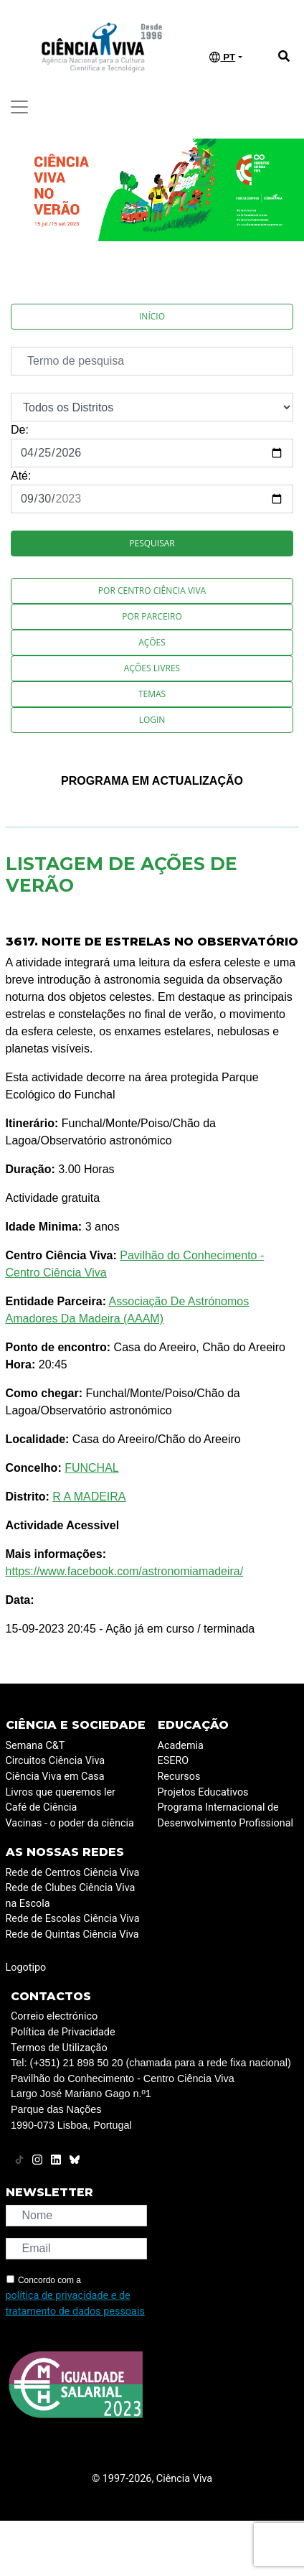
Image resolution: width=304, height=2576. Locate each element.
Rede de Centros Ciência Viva (73, 1873)
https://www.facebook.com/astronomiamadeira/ (125, 1571)
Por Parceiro (152, 616)
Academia (181, 1746)
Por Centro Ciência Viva (152, 590)
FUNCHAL (92, 1468)
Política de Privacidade (63, 2032)
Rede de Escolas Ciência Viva (73, 1919)
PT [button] (222, 57)
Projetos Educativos (203, 1792)
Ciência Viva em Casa (55, 1776)
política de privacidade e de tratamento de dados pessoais (75, 2304)
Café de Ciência (41, 1807)
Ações (152, 642)
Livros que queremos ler (60, 1792)
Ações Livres (152, 668)
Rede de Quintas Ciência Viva (72, 1934)
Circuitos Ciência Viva (55, 1761)
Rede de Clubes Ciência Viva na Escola (71, 1896)
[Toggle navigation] (19, 107)
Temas (152, 694)
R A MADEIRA (88, 1496)
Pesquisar (151, 543)
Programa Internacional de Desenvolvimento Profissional (226, 1815)
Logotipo (26, 1967)
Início (152, 316)
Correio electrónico (54, 2016)
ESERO (173, 1761)
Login (152, 720)
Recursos (179, 1776)
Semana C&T (35, 1746)
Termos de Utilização (59, 2048)
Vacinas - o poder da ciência (70, 1823)
